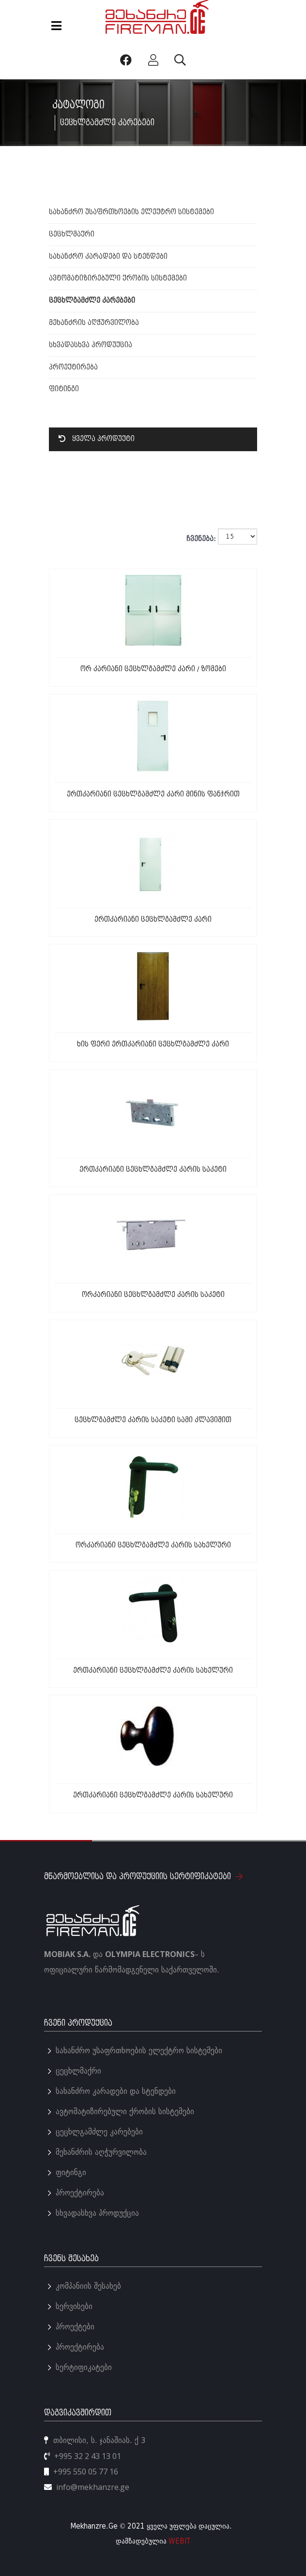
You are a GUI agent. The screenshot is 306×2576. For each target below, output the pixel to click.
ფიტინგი (64, 389)
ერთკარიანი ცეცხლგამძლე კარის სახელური (153, 1670)
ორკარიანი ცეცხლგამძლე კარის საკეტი (153, 1295)
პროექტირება (73, 367)
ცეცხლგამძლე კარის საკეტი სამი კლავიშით (153, 1420)
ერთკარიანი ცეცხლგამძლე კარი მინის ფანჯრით (153, 794)
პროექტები (75, 2326)
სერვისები (74, 2306)
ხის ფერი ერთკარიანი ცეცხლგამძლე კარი (153, 1044)
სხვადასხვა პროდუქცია (90, 345)
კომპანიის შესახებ (88, 2286)
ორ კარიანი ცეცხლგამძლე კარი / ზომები (153, 669)
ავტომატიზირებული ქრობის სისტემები (118, 278)
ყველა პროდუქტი (97, 439)
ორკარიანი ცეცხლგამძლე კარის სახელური (153, 1545)
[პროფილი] (155, 60)
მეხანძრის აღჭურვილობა (94, 323)
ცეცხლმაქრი (71, 234)
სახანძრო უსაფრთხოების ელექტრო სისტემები (131, 212)
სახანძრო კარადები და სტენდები (108, 256)
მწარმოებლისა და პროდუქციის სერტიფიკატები (143, 1876)
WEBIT (179, 2541)
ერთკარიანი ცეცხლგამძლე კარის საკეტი (153, 1169)
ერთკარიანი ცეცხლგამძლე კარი (153, 919)
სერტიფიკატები (84, 2367)
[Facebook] (127, 60)
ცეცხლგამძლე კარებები (92, 300)
